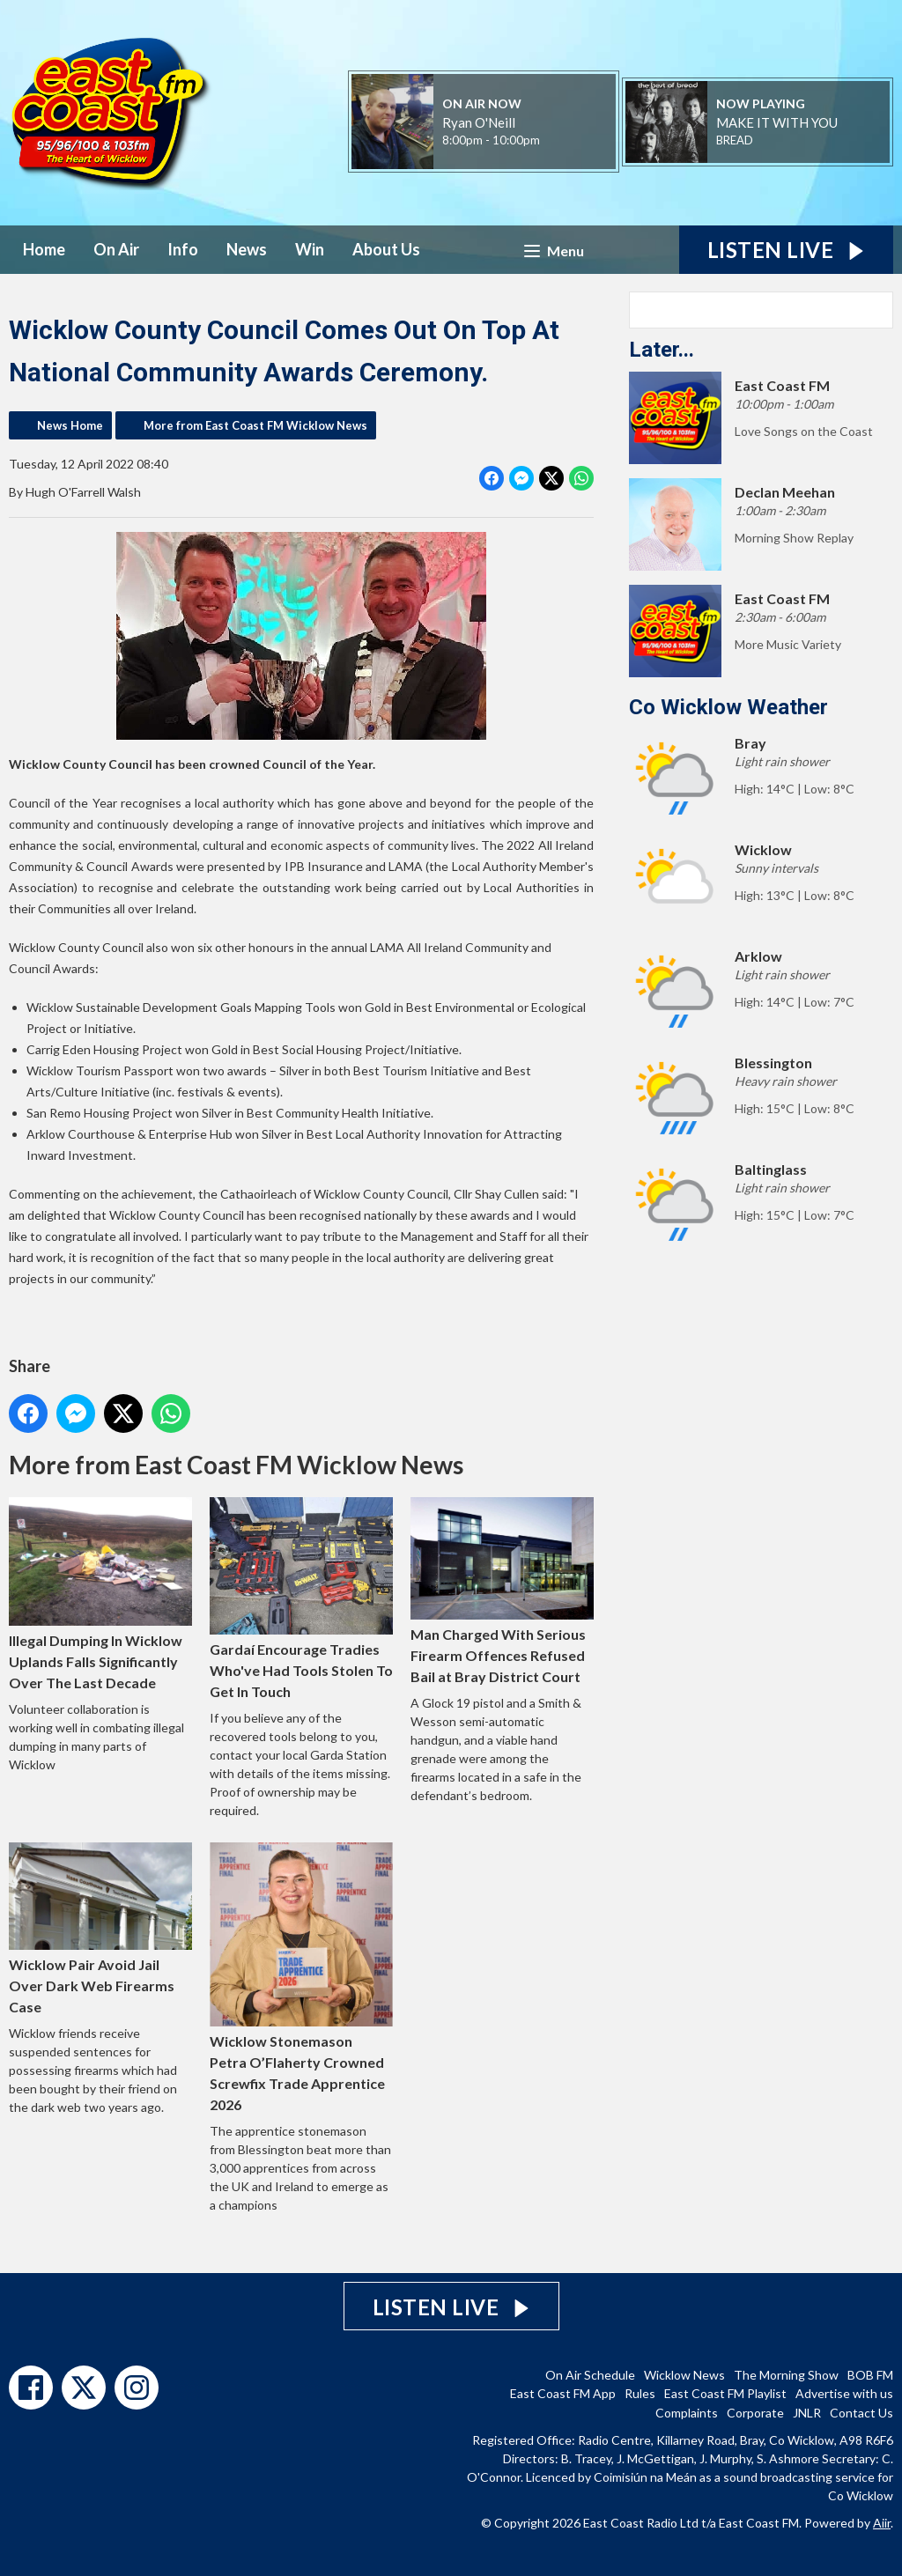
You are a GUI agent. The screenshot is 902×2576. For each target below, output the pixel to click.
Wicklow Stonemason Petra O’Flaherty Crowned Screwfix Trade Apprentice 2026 (301, 1977)
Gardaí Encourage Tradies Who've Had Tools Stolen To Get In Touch (301, 1598)
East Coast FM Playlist (725, 2393)
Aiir (882, 2522)
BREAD (734, 140)
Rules (640, 2393)
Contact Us (861, 2412)
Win (309, 249)
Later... (661, 349)
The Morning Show (786, 2374)
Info (182, 249)
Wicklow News (684, 2374)
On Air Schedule (590, 2374)
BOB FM (870, 2374)
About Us (386, 249)
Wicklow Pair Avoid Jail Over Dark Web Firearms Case (100, 1928)
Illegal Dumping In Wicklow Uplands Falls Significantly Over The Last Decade (100, 1594)
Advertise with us (844, 2393)
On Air (116, 249)
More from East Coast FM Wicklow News (255, 425)
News (246, 249)
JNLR (807, 2412)
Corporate (755, 2412)
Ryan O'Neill (478, 122)
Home (44, 249)
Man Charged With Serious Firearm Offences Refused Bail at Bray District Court (502, 1591)
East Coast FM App (563, 2393)
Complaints (686, 2412)
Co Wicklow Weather (728, 707)
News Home (70, 425)
